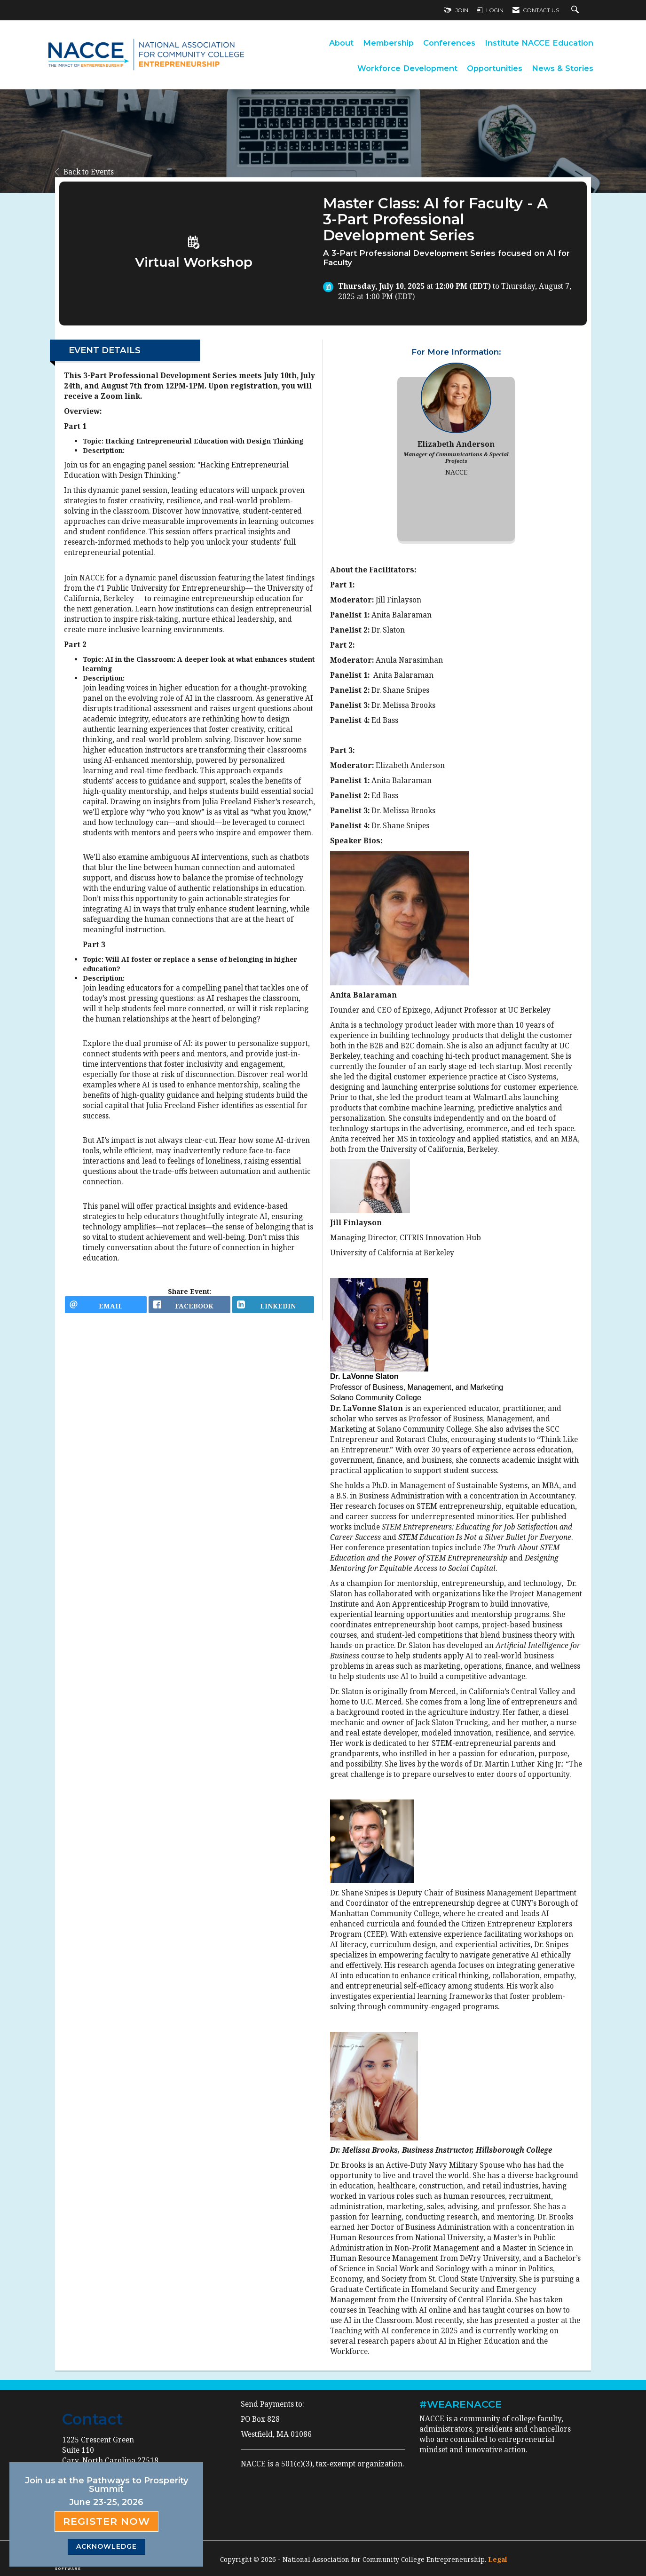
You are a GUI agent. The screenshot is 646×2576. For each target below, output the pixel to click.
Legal (497, 2559)
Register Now (106, 2521)
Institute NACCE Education (539, 43)
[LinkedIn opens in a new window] (273, 1308)
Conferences (449, 43)
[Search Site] (576, 10)
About (341, 43)
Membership (388, 43)
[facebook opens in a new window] (189, 1308)
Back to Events (84, 172)
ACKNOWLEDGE (106, 2546)
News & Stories (562, 68)
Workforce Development (407, 68)
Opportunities (494, 68)
